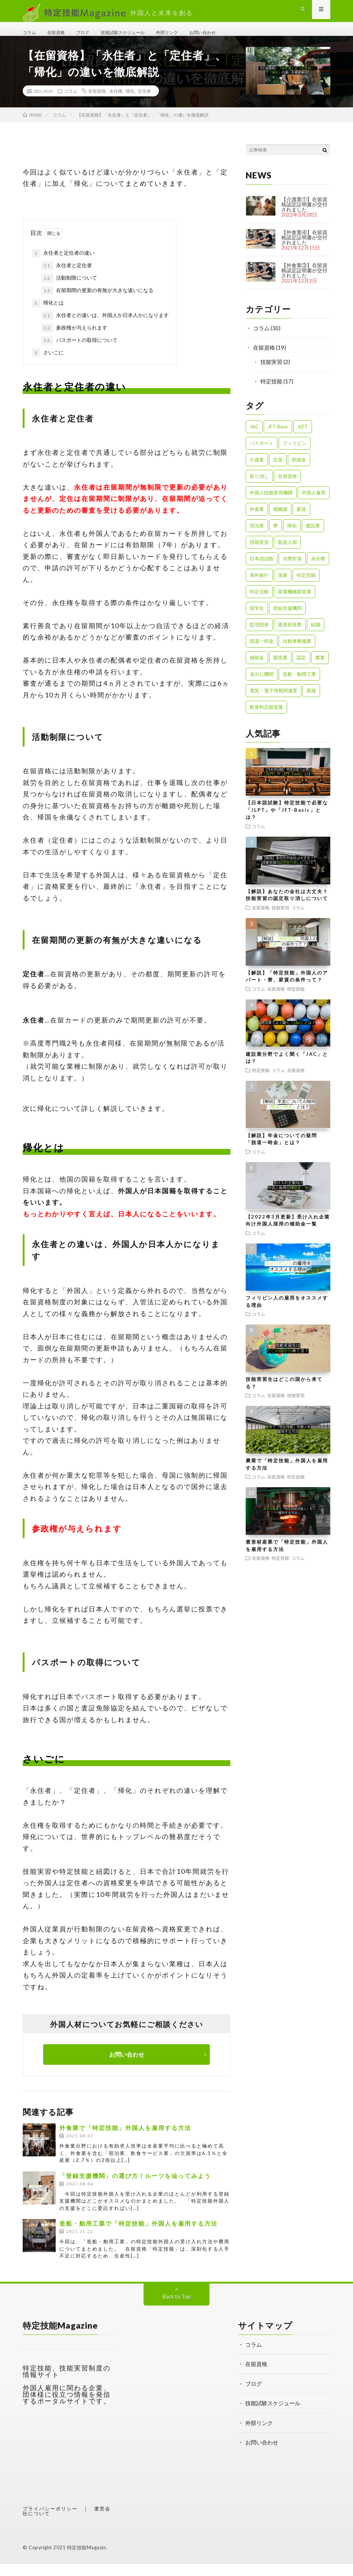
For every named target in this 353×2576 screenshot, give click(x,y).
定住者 (144, 103)
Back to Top (176, 2308)
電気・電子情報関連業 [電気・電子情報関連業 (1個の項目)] (273, 702)
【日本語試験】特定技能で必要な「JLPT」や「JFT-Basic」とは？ (287, 822)
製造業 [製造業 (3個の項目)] (280, 669)
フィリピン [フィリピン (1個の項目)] (294, 455)
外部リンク (191, 36)
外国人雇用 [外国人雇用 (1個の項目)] (314, 505)
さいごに (48, 365)
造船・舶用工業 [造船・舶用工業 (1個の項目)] (299, 686)
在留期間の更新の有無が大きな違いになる (97, 302)
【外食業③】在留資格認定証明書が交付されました (304, 282)
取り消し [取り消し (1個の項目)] (259, 488)
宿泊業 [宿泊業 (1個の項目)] (257, 538)
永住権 (115, 103)
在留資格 (62, 36)
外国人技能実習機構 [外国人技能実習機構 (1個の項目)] (271, 505)
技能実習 (271, 374)
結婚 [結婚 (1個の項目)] (315, 637)
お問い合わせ (233, 36)
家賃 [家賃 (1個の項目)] (301, 521)
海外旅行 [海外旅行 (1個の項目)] (259, 587)
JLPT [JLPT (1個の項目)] (302, 439)
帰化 (130, 103)
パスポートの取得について (79, 352)
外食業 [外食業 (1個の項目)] (257, 521)
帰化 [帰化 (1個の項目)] (292, 538)
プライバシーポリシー (50, 2521)
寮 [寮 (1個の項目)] (275, 538)
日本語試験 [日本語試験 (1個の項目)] (262, 571)
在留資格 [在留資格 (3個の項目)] (287, 488)
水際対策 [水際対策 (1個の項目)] (292, 571)
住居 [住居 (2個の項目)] (278, 472)
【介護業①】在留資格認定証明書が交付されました (304, 216)
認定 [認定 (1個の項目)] (301, 669)
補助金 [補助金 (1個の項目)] (257, 669)
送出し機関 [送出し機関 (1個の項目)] (262, 686)
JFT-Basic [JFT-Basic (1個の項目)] (278, 439)
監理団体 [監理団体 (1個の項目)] (259, 637)
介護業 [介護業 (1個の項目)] (257, 472)
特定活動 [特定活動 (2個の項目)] (259, 604)
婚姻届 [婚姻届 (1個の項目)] (280, 521)
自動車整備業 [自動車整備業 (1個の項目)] (297, 653)
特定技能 (271, 393)
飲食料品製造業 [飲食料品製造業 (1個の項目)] (266, 719)
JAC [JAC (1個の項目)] (254, 439)
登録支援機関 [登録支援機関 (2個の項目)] (287, 620)
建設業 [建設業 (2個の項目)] (313, 538)
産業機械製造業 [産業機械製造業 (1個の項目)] (294, 604)
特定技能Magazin (86, 2559)
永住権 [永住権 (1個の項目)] (318, 571)
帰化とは (48, 315)
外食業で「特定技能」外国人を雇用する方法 (125, 2140)
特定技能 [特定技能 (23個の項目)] (306, 587)
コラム (31, 36)
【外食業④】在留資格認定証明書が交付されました (304, 249)
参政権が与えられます (74, 340)
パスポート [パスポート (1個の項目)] (262, 455)
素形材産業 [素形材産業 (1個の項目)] (290, 637)
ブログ (92, 36)
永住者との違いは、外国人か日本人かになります (105, 327)
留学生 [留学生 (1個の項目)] (257, 620)
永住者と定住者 (66, 277)
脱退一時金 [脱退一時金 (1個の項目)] (262, 653)
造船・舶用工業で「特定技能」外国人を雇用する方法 (138, 2235)
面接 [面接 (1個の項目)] (311, 702)
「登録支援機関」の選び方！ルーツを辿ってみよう (135, 2187)
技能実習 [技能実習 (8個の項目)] (259, 554)
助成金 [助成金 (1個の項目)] (299, 472)
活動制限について (69, 290)
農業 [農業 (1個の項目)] (320, 669)
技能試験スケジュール (139, 36)
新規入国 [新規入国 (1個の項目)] (287, 554)
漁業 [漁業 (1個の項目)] (282, 587)
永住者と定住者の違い (63, 265)
